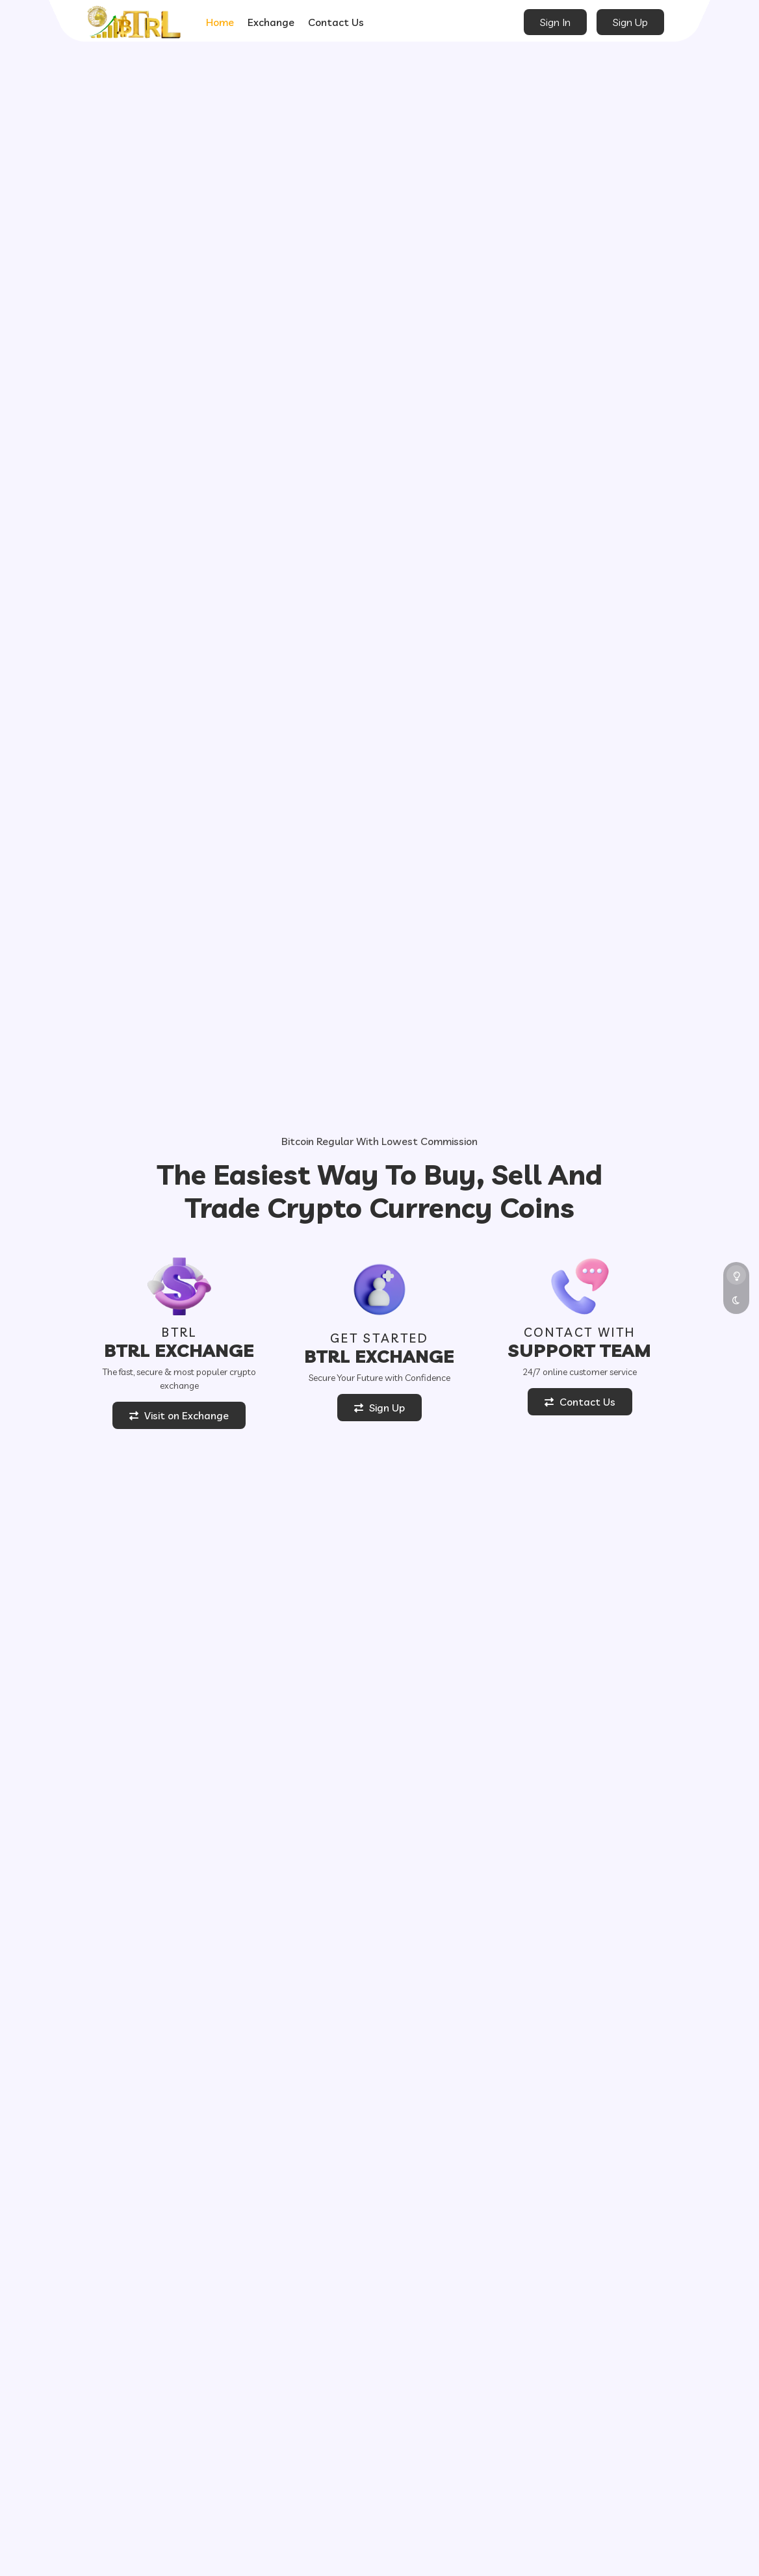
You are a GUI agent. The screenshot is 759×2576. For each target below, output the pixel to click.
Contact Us (336, 22)
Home (220, 22)
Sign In (555, 22)
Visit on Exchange (179, 1415)
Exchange (271, 22)
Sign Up (630, 22)
